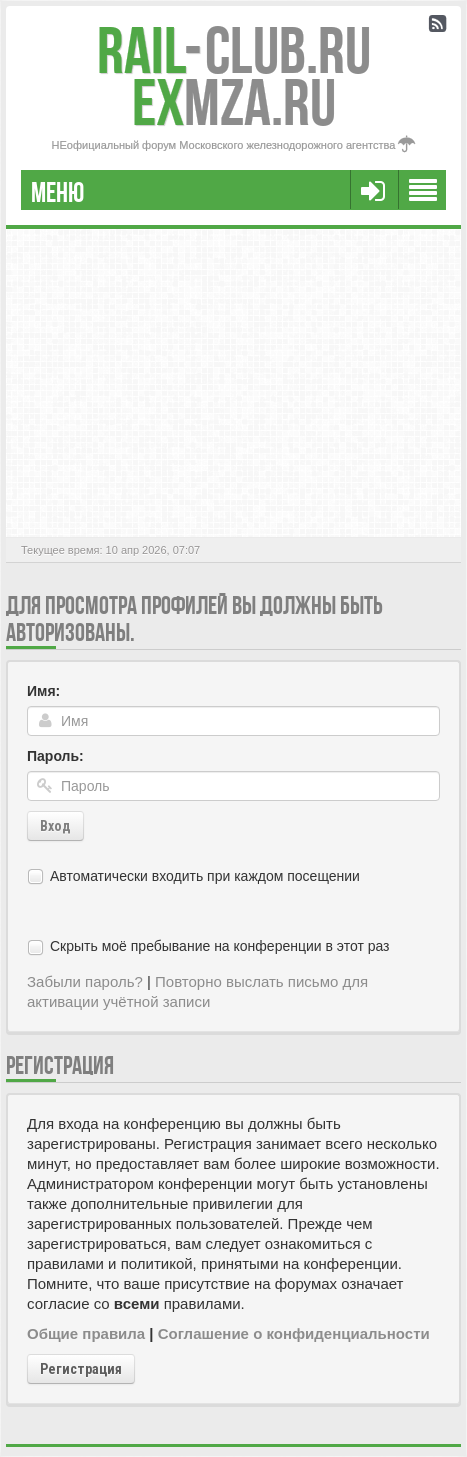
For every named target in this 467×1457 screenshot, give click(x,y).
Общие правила (86, 1333)
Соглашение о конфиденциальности (294, 1333)
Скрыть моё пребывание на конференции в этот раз (220, 946)
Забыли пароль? (85, 981)
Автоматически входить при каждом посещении (205, 876)
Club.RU (234, 50)
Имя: (43, 691)
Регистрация (81, 1369)
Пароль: (55, 756)
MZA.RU (234, 102)
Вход (55, 826)
